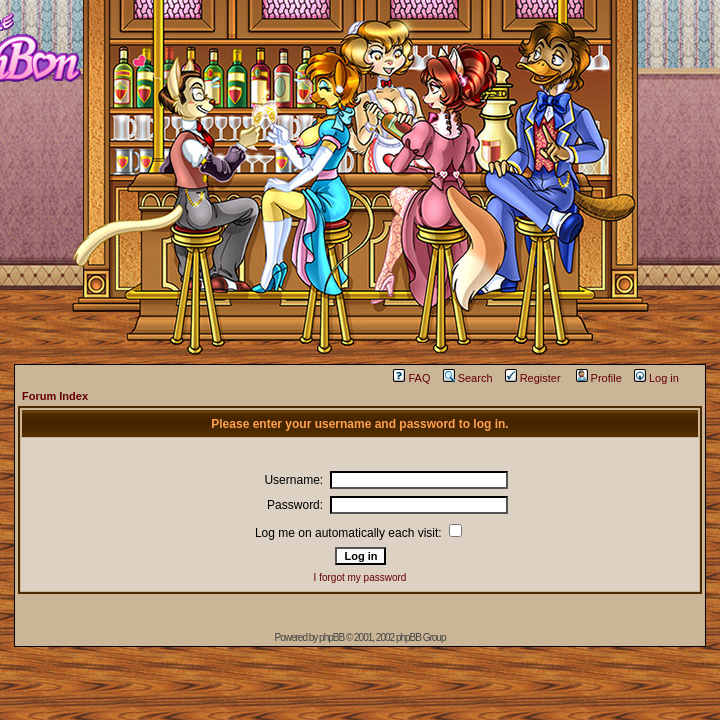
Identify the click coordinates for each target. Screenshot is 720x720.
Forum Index (55, 396)
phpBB (331, 637)
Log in (656, 378)
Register (533, 378)
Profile (599, 378)
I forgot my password (360, 577)
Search (468, 378)
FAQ (411, 378)
